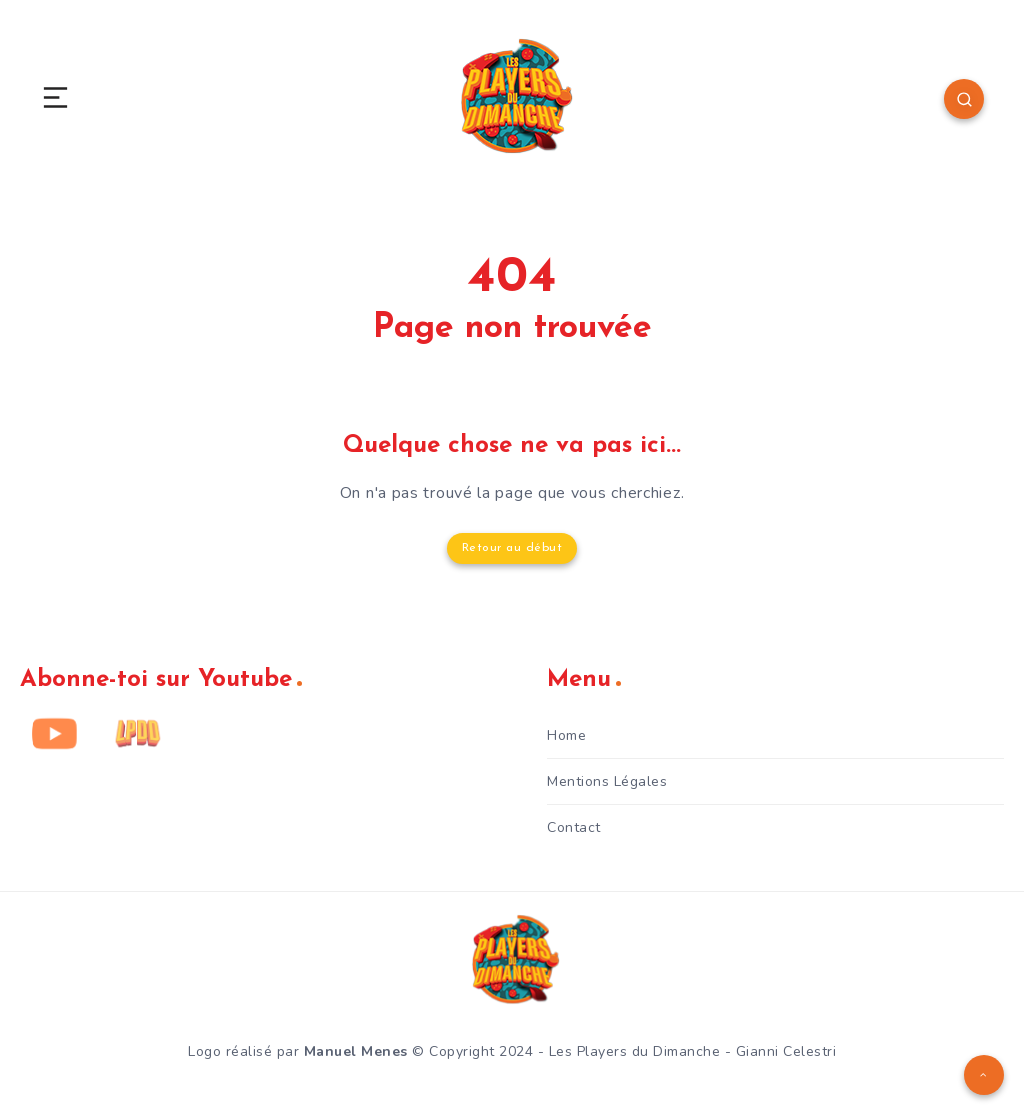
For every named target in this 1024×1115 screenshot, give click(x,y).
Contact (574, 827)
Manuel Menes (356, 1051)
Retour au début (512, 548)
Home (566, 735)
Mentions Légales (607, 781)
